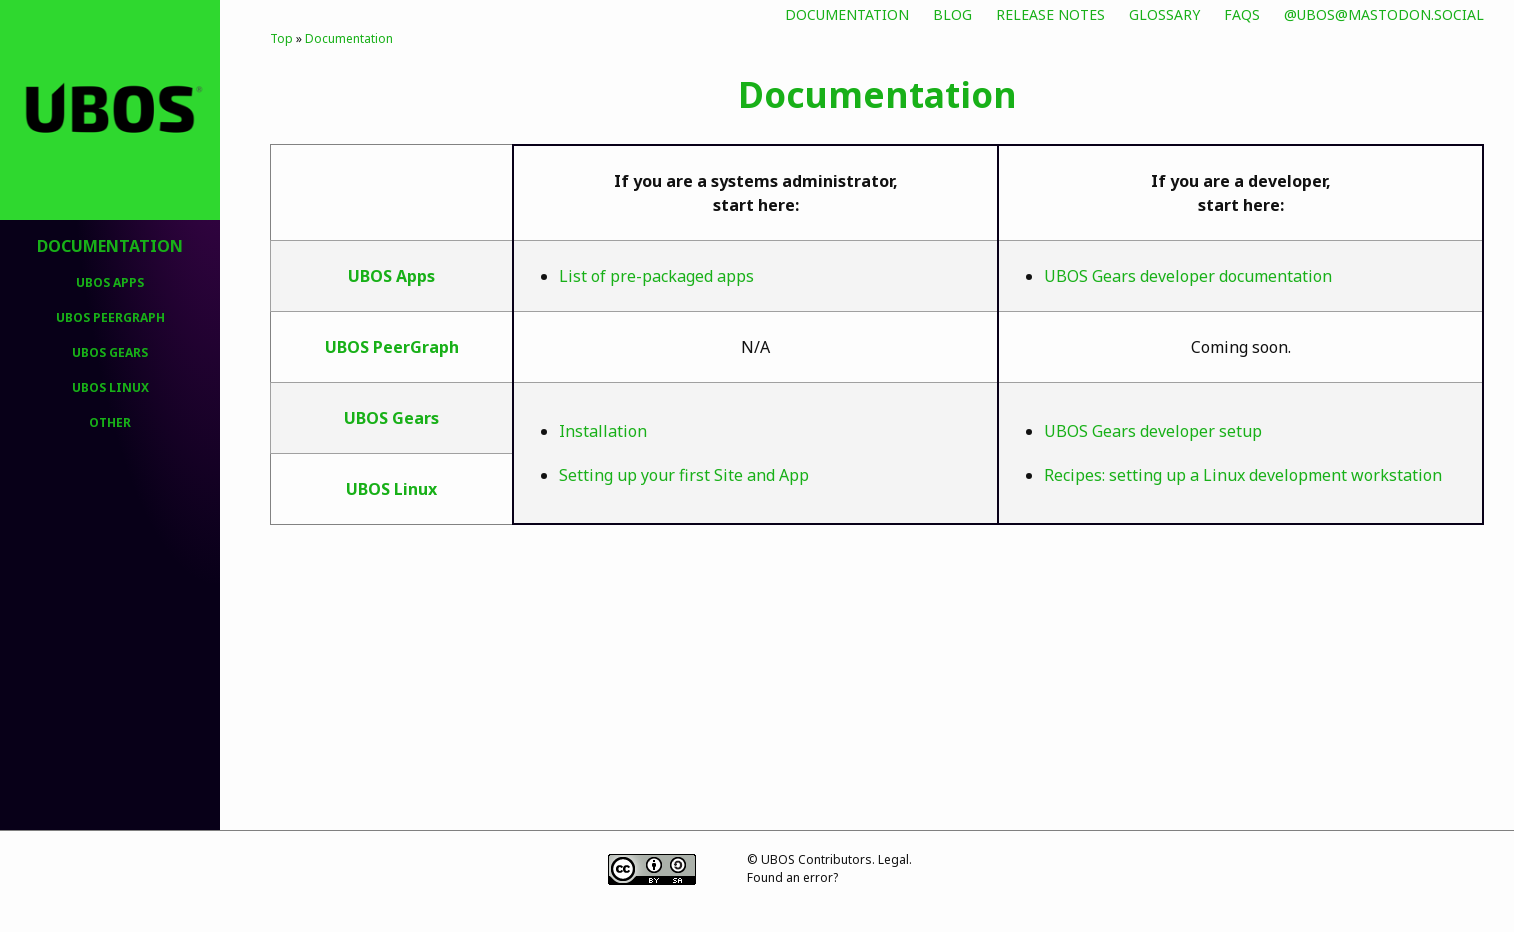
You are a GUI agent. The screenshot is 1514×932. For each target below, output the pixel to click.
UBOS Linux (110, 387)
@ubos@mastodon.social (1384, 14)
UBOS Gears (110, 352)
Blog (952, 14)
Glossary (1164, 14)
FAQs (1242, 14)
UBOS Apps (110, 282)
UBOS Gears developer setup (1153, 431)
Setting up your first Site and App (684, 475)
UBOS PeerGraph (110, 317)
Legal (893, 859)
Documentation (847, 14)
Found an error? (792, 877)
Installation (603, 431)
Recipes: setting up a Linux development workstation (1243, 475)
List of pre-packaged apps (656, 276)
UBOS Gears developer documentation (1188, 276)
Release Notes (1050, 14)
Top (281, 38)
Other (110, 422)
